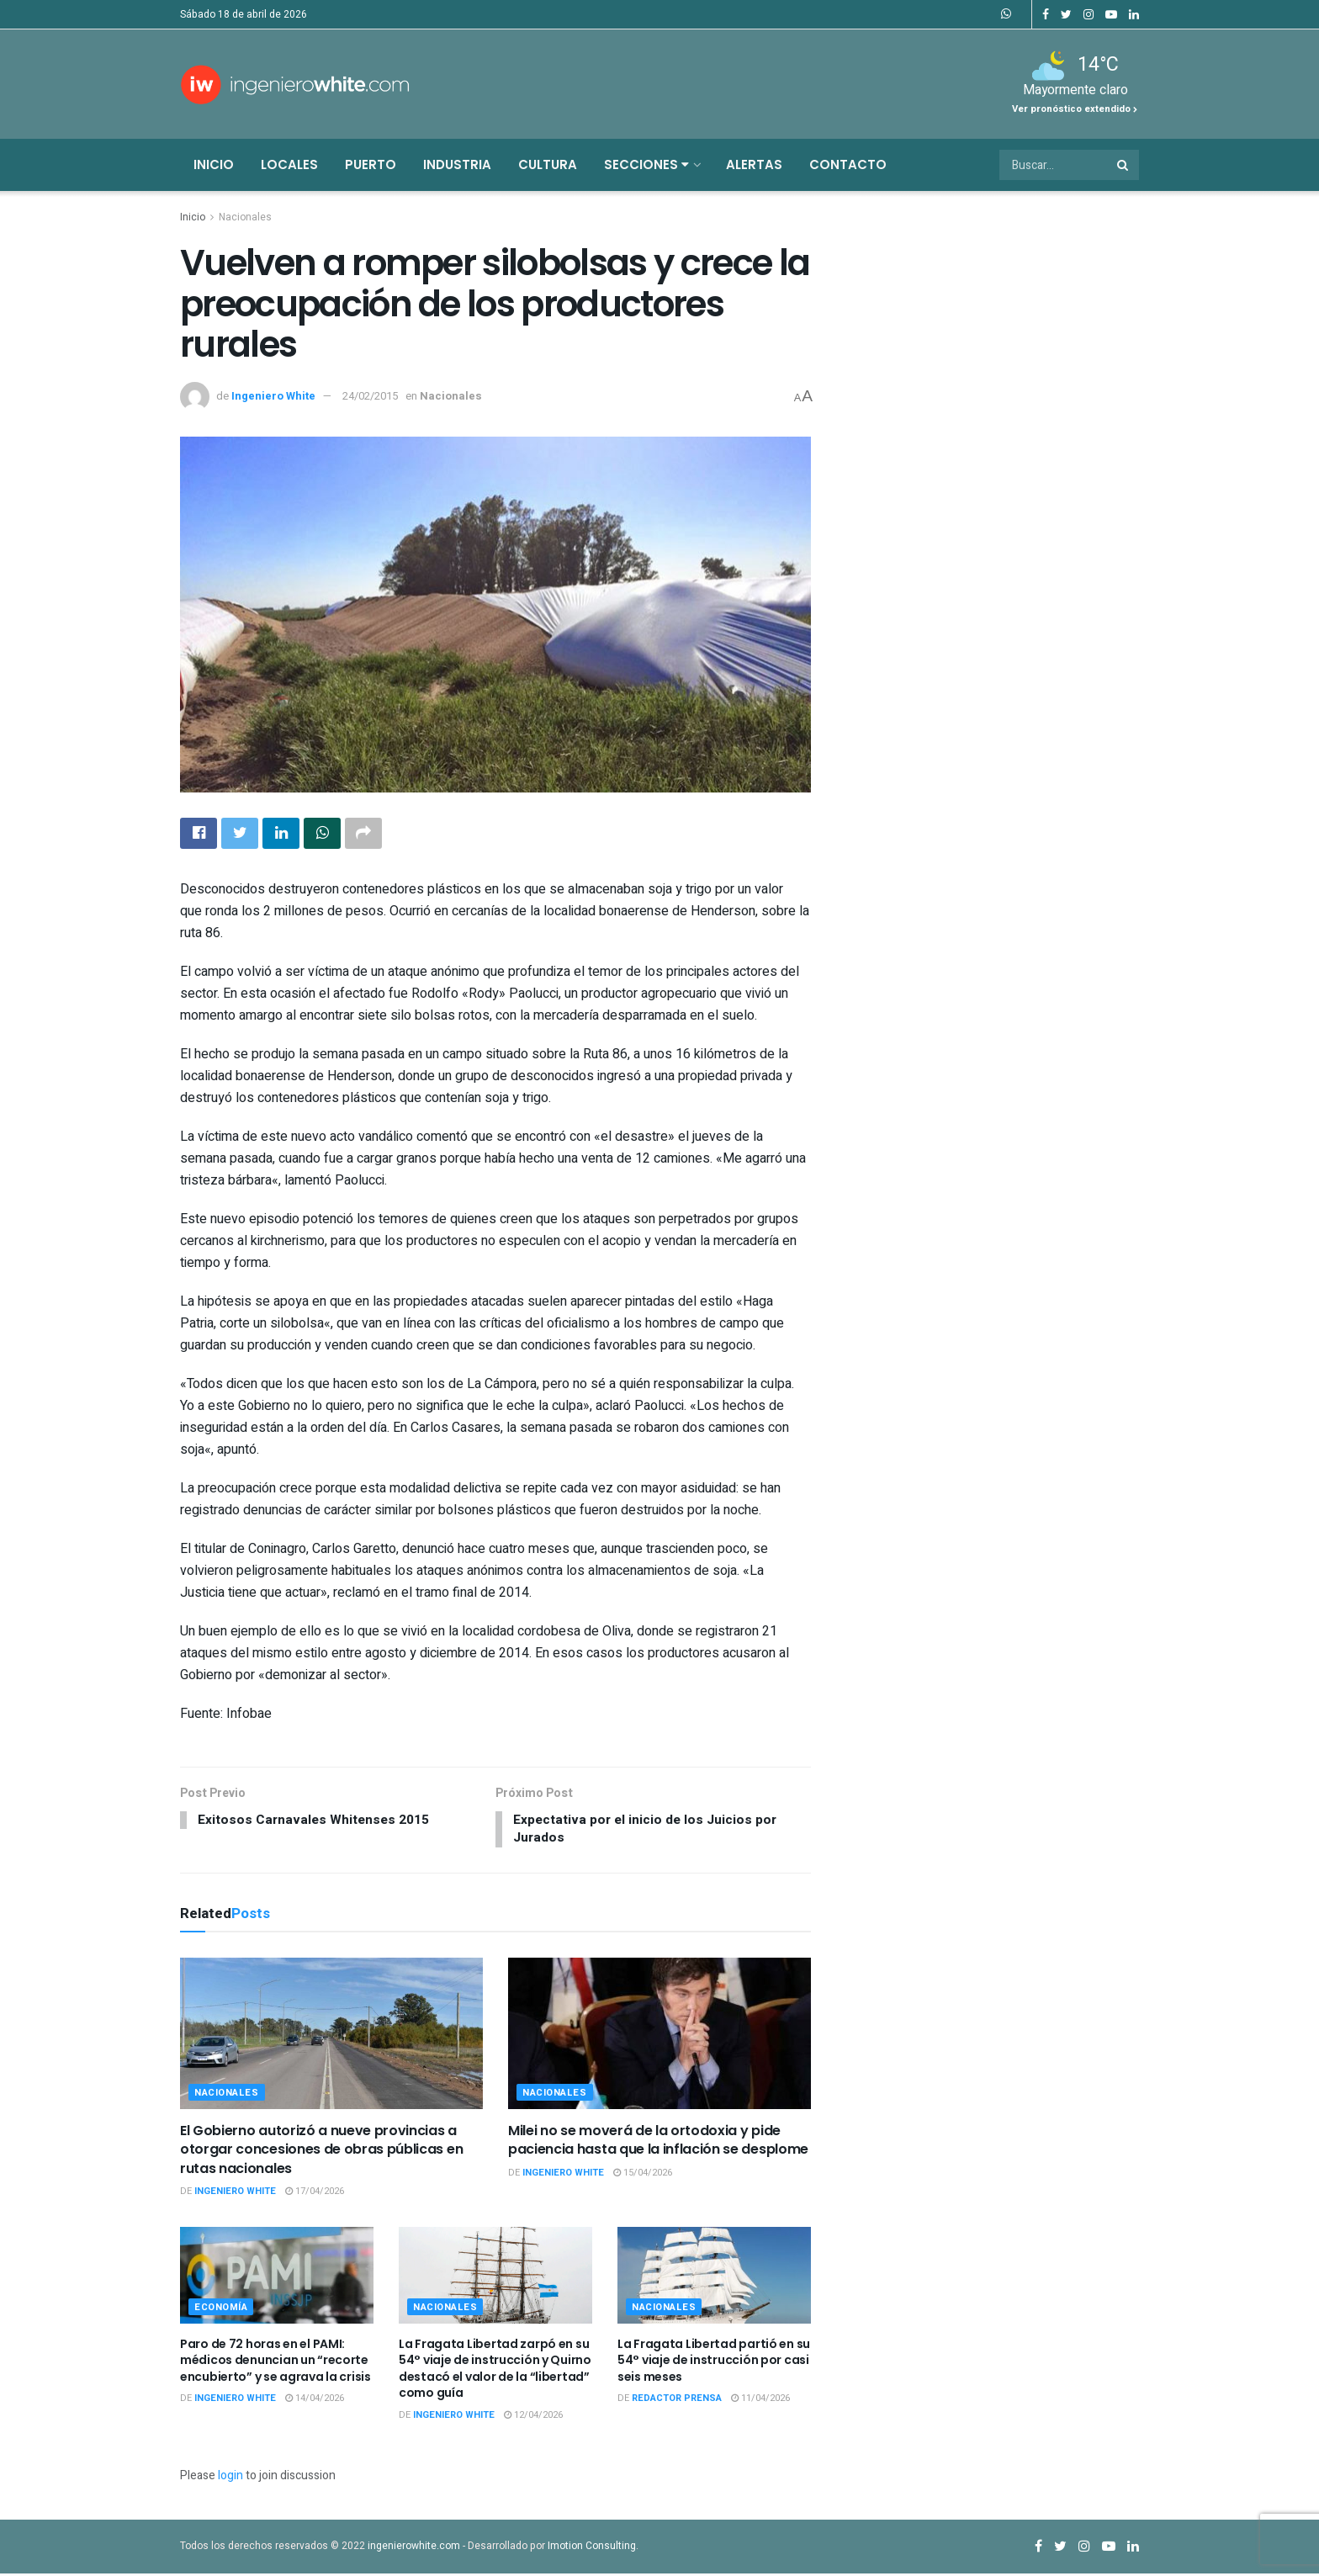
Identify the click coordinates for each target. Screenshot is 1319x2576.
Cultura (547, 164)
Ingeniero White (273, 396)
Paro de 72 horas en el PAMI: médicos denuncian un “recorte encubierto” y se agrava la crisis (275, 2362)
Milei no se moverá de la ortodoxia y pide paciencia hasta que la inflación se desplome (658, 2142)
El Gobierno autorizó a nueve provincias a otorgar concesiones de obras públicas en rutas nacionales (321, 2152)
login (230, 2478)
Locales (289, 164)
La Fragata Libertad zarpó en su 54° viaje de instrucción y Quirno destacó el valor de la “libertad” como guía (495, 2370)
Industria (457, 164)
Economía (220, 2309)
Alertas (754, 164)
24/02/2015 (370, 396)
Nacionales (245, 217)
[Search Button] (1124, 165)
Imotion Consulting (592, 2547)
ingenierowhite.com (414, 2547)
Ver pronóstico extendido (1074, 109)
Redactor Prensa (677, 2400)
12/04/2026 (533, 2417)
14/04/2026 (314, 2400)
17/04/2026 (314, 2193)
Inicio (213, 164)
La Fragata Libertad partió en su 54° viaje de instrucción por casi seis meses (713, 2362)
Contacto (848, 164)
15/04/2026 (642, 2175)
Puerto (370, 164)
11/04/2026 (760, 2400)
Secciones (646, 164)
